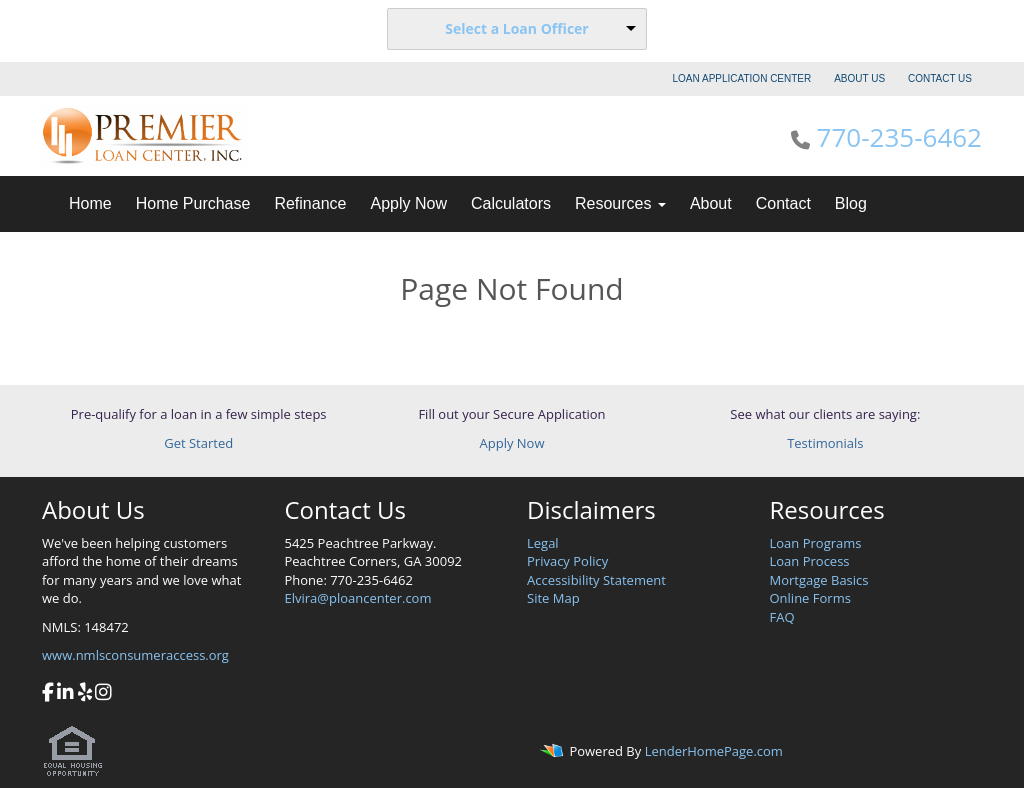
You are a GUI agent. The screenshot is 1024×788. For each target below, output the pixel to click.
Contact (783, 203)
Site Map (553, 598)
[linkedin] (65, 694)
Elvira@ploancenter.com (358, 598)
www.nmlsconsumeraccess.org (135, 655)
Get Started (198, 443)
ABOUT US (859, 78)
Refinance (310, 203)
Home (90, 203)
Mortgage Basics (819, 580)
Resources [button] (620, 203)
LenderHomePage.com (714, 752)
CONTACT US (940, 78)
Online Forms (810, 598)
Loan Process (810, 561)
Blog (851, 203)
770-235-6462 (899, 137)
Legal (543, 543)
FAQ (782, 617)
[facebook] (48, 694)
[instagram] (103, 694)
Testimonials (825, 443)
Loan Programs (816, 543)
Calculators (511, 203)
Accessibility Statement (596, 580)
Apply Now (408, 203)
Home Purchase (193, 203)
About (711, 203)
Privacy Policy (567, 561)
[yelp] (85, 694)
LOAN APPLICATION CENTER (742, 78)
